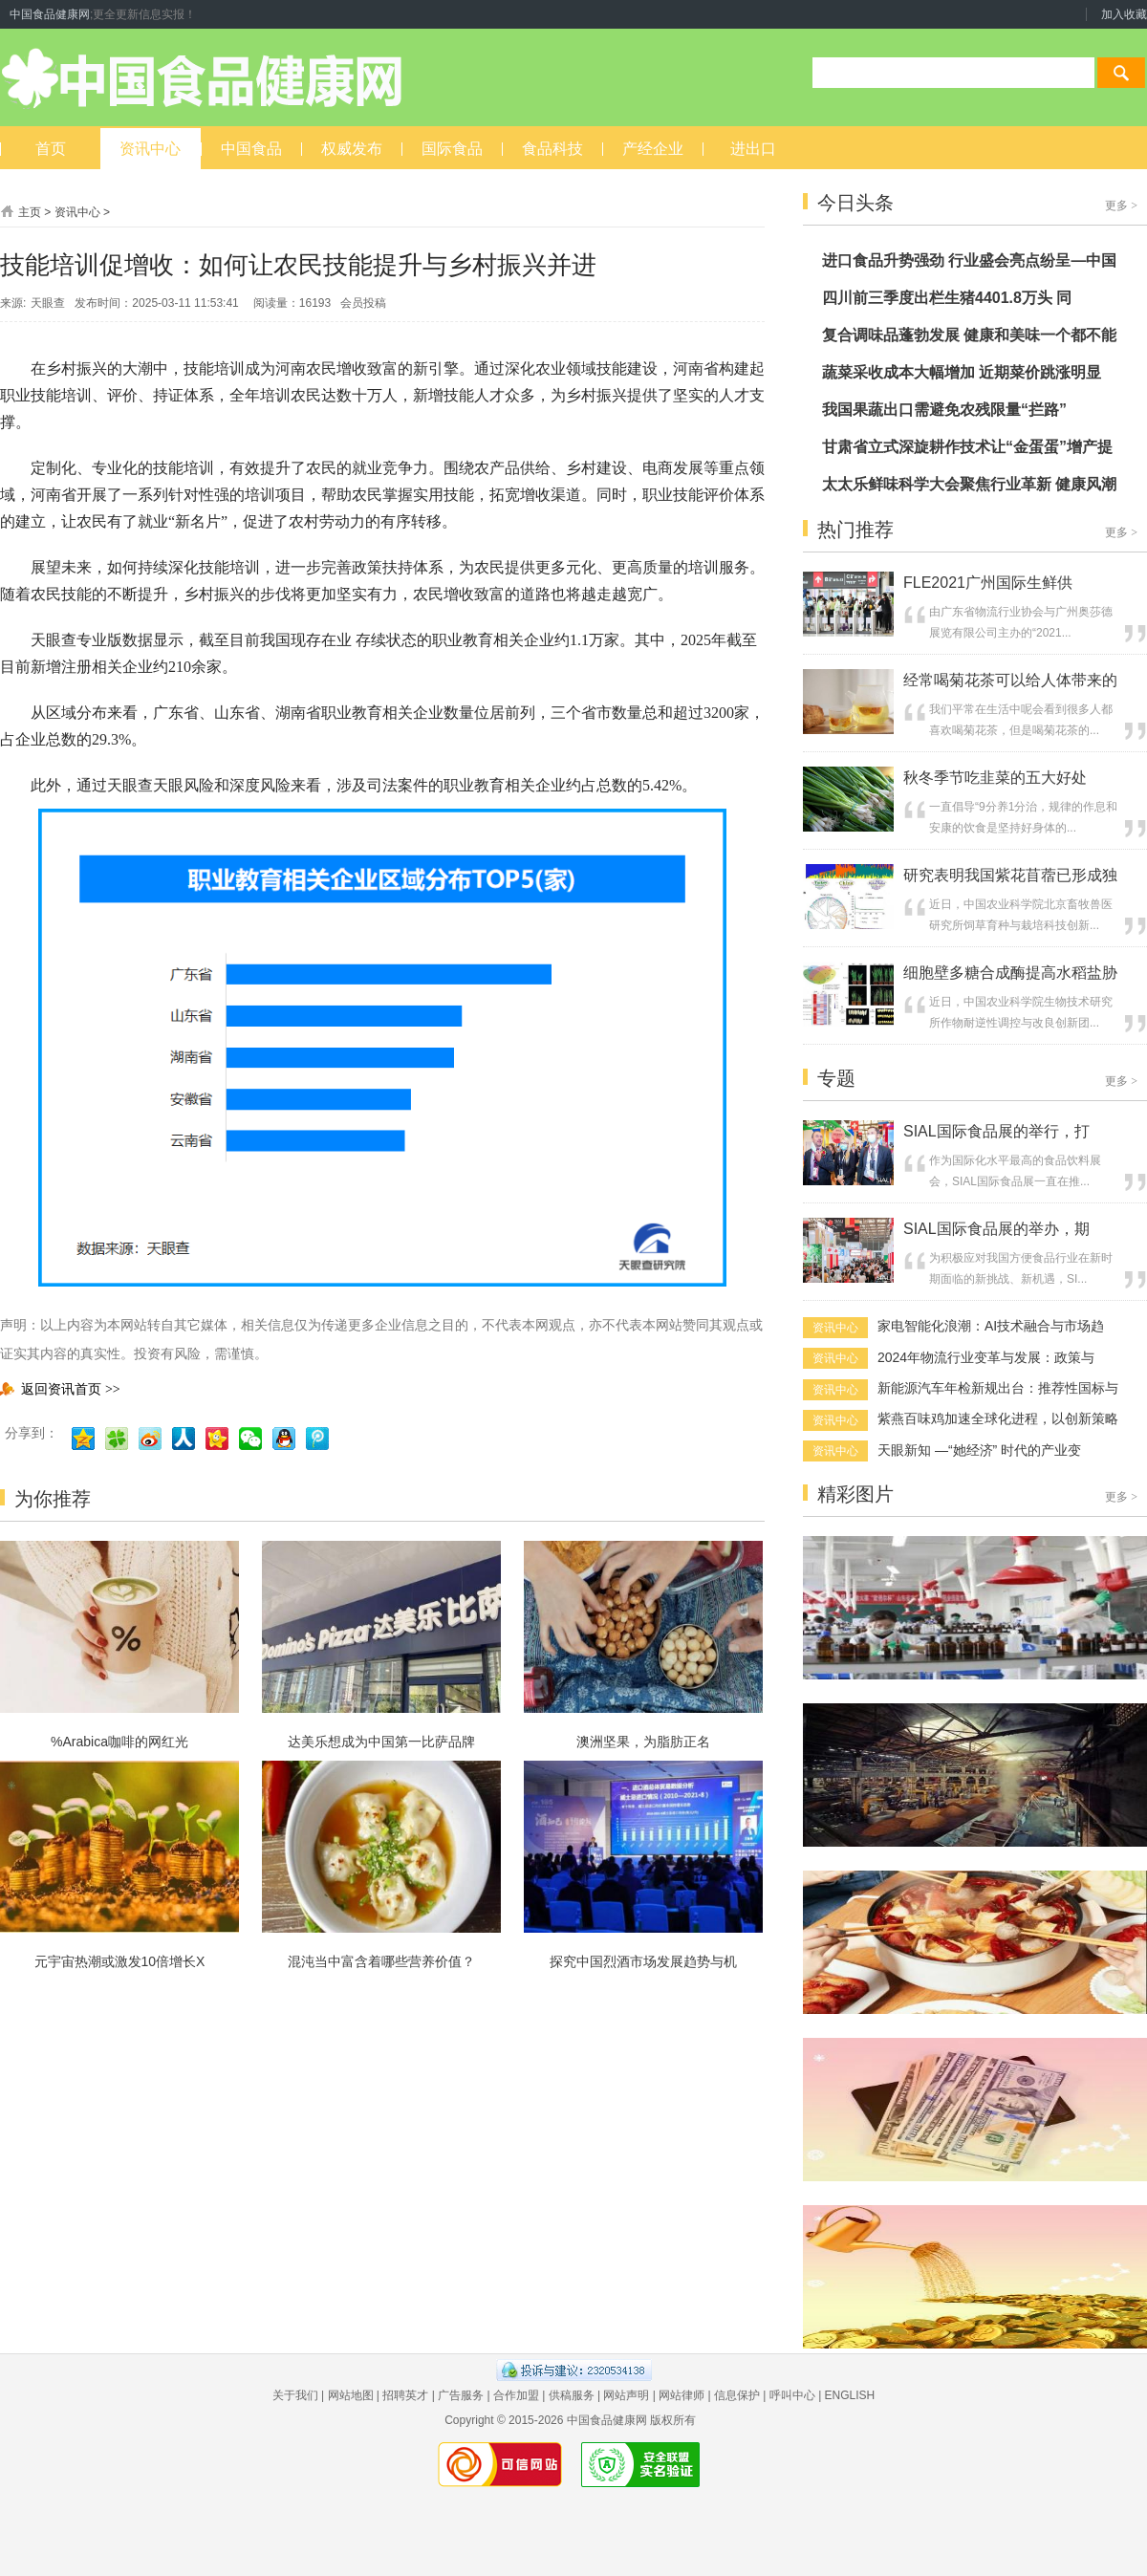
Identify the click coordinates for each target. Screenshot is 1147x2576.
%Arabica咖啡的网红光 (119, 1741)
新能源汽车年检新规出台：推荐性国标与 (997, 1388)
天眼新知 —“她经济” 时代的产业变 (979, 1450)
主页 (29, 212)
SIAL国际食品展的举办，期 (996, 1229)
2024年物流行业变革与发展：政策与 (985, 1357)
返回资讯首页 (60, 1388)
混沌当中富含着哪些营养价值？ (381, 1961)
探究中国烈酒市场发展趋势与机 (643, 1961)
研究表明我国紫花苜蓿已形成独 (1010, 875)
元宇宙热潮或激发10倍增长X (120, 1961)
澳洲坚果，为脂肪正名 (643, 1741)
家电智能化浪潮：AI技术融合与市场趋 (990, 1325)
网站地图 (351, 2395)
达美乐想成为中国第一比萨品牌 (381, 1741)
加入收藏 (1124, 14)
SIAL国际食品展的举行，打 (996, 1131)
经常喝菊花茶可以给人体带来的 (1010, 680)
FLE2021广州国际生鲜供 (987, 582)
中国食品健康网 (50, 14)
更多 (1121, 205)
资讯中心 (77, 212)
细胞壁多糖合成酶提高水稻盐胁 (1010, 972)
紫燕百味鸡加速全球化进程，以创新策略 (997, 1418)
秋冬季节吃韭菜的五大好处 (995, 777)
